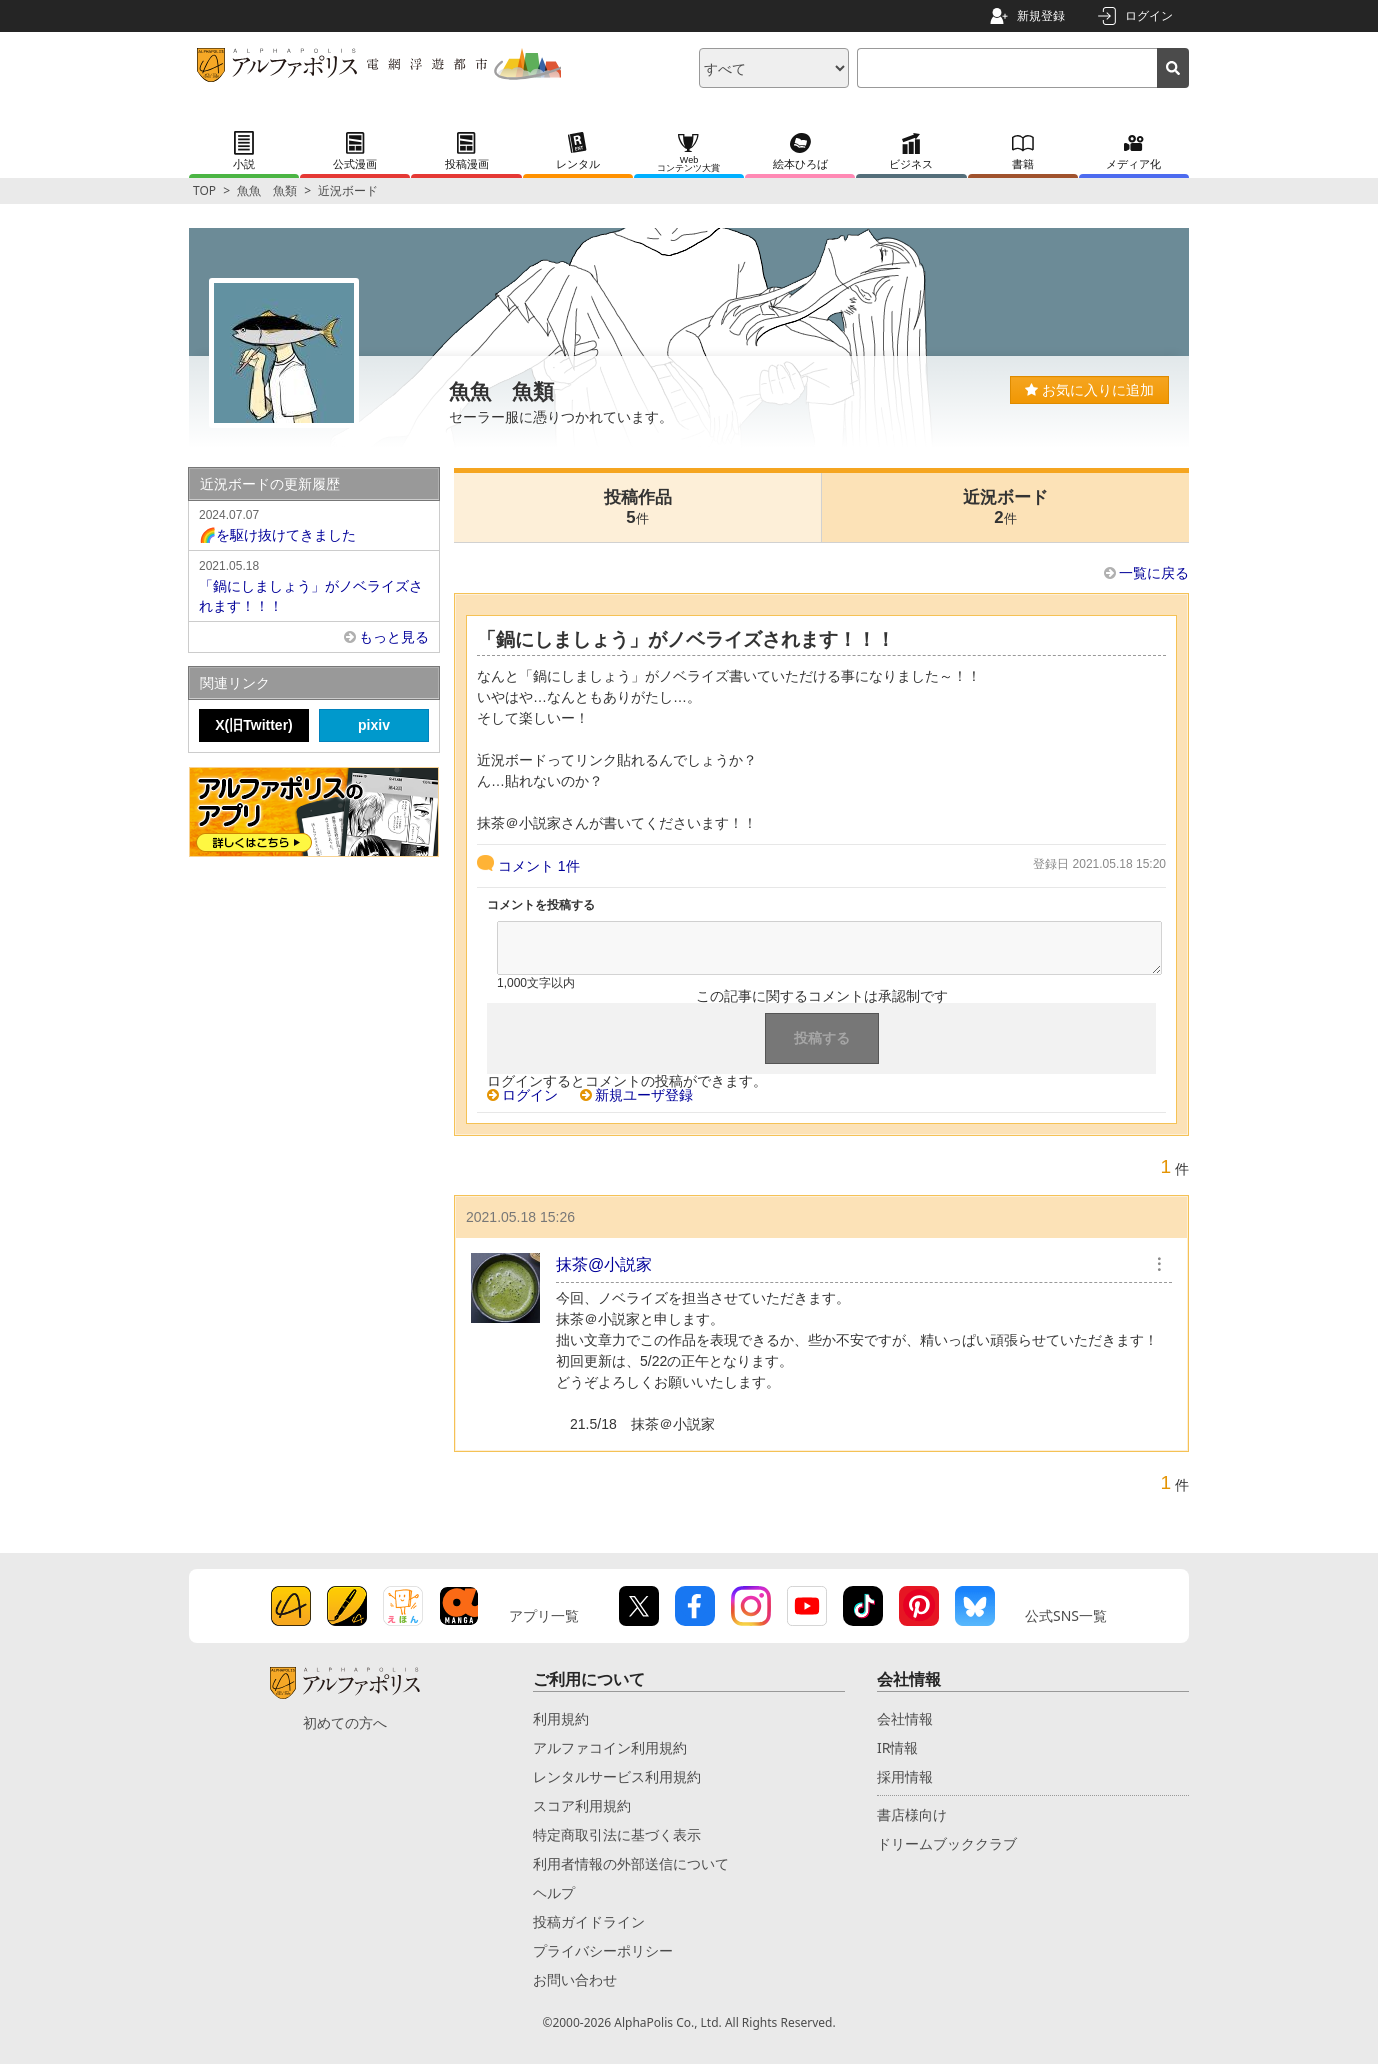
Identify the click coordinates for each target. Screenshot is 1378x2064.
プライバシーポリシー (603, 1950)
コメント (539, 866)
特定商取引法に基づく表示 (617, 1834)
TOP (204, 190)
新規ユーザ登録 (644, 1095)
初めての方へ (345, 1722)
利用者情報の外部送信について (631, 1863)
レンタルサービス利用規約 (617, 1776)
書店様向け (912, 1814)
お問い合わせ (575, 1979)
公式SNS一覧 (1066, 1615)
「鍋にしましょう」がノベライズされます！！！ (314, 585)
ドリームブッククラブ (947, 1843)
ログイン (1149, 15)
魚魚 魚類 (267, 190)
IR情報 (897, 1747)
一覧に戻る (1154, 573)
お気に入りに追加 (1089, 390)
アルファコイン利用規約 (610, 1747)
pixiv (374, 725)
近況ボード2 (1005, 507)
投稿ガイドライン (589, 1921)
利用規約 (561, 1718)
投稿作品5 (638, 507)
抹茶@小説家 (604, 1264)
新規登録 (1041, 15)
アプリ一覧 (544, 1615)
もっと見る (394, 637)
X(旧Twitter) (254, 725)
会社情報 (905, 1718)
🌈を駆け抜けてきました (314, 524)
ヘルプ (554, 1892)
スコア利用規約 (582, 1805)
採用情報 (905, 1776)
